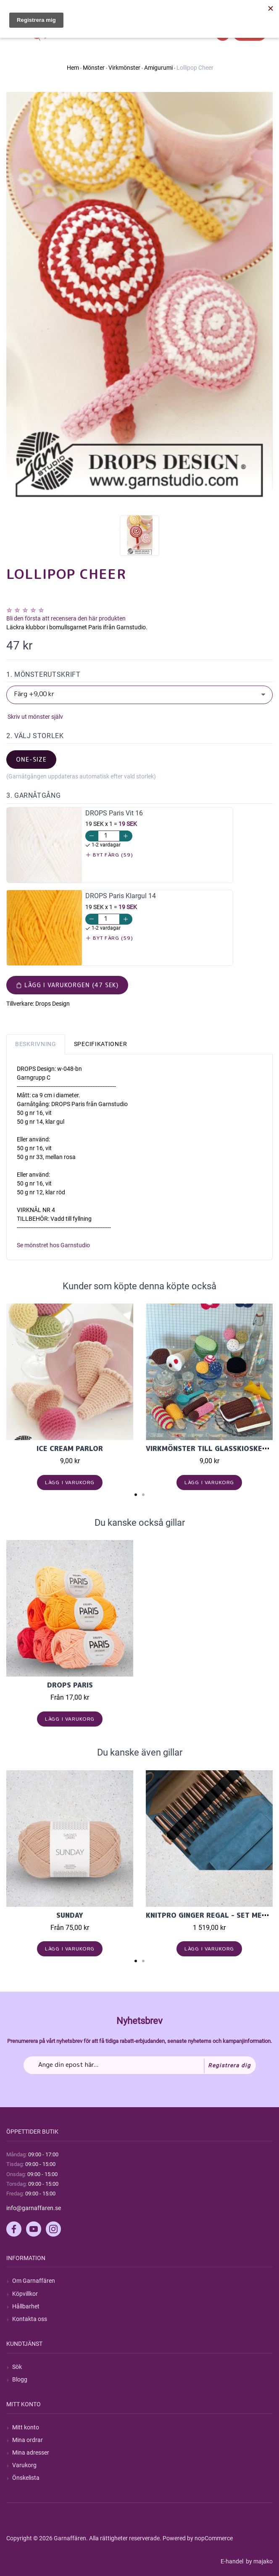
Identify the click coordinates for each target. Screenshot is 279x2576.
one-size (31, 759)
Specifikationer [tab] (100, 1044)
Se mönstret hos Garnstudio (53, 1245)
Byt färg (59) (109, 854)
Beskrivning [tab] (35, 1044)
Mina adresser (30, 2452)
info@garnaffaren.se (33, 2208)
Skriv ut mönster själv (34, 716)
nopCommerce (214, 2538)
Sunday (69, 1915)
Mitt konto (25, 2427)
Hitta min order (253, 8)
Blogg (19, 2379)
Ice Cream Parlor (70, 1448)
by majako (259, 2561)
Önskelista (25, 2477)
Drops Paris (70, 1685)
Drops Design (52, 1003)
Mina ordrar (27, 2440)
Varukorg (24, 2465)
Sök (17, 2366)
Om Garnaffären (33, 2280)
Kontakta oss (29, 2319)
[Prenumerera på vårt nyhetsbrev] (139, 2065)
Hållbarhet (25, 2306)
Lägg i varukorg (70, 1482)
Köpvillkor (25, 2293)
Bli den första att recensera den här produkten (66, 618)
